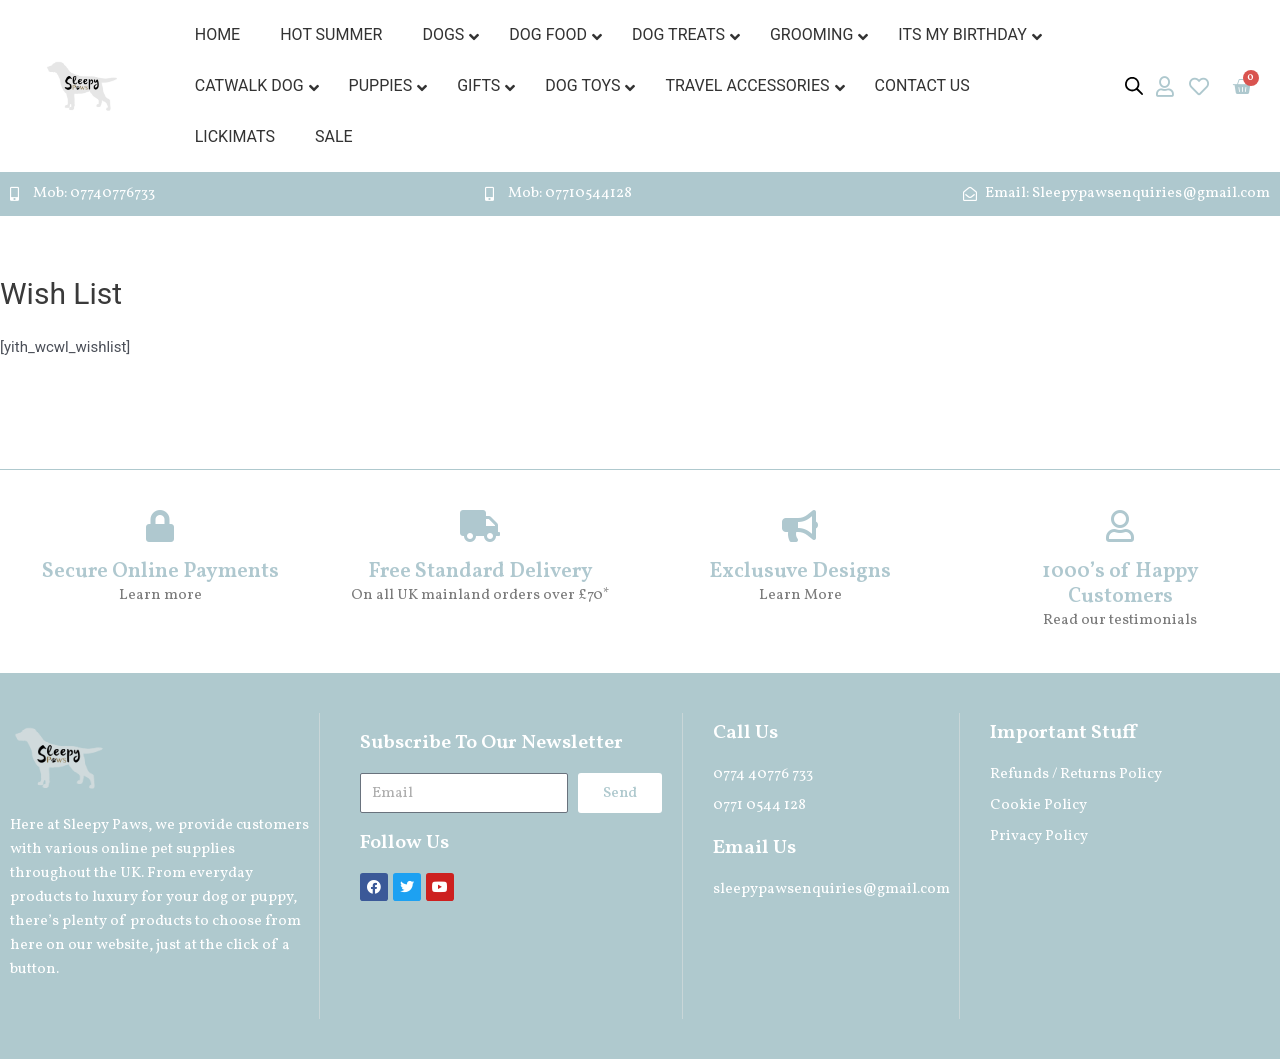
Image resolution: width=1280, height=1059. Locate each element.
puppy (271, 897)
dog (215, 897)
